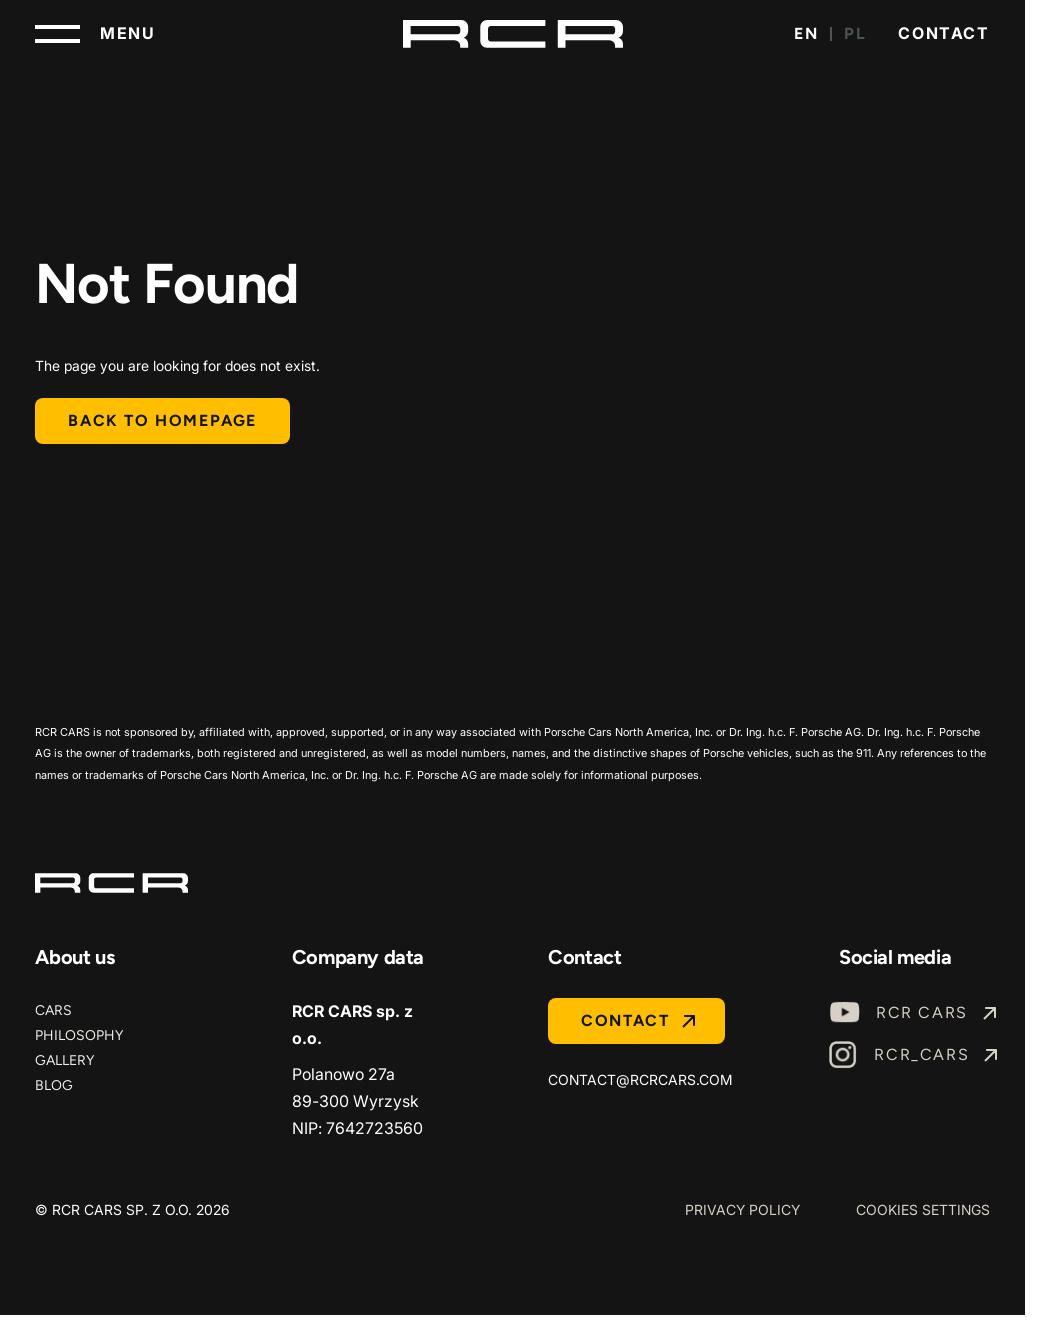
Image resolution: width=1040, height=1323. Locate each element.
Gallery (64, 1060)
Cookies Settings (923, 1209)
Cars (53, 1010)
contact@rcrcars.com (640, 1079)
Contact (943, 33)
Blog (54, 1085)
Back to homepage (162, 420)
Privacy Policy (742, 1209)
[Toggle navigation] (95, 33)
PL (855, 33)
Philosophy (79, 1035)
